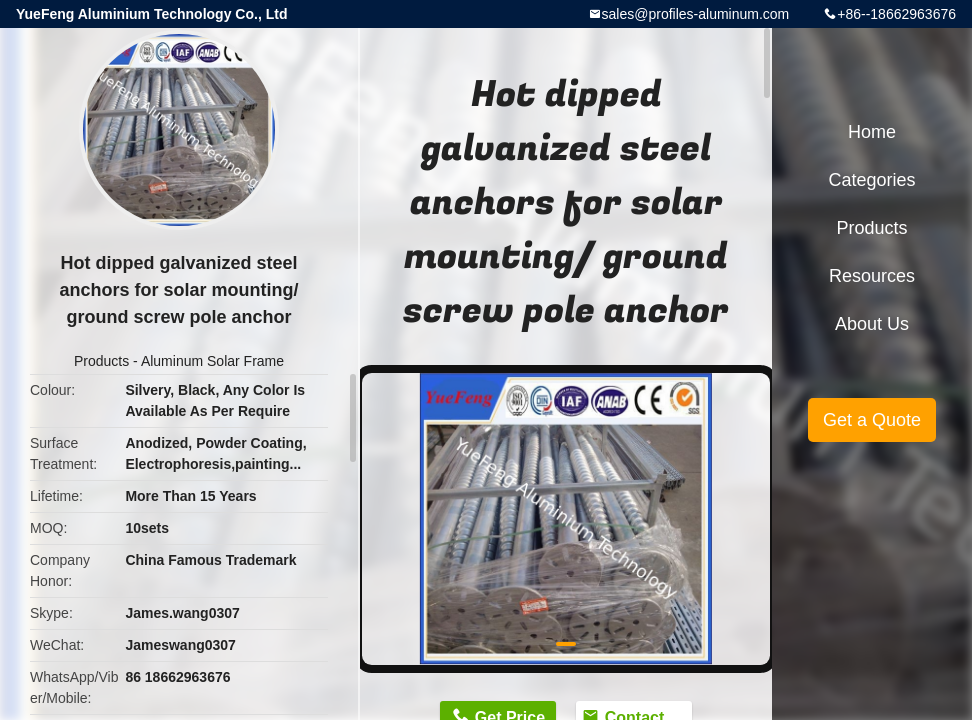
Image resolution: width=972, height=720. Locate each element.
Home (872, 132)
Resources (872, 276)
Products (101, 361)
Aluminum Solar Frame (212, 361)
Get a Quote (872, 420)
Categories (871, 180)
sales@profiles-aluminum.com (696, 14)
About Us (872, 324)
